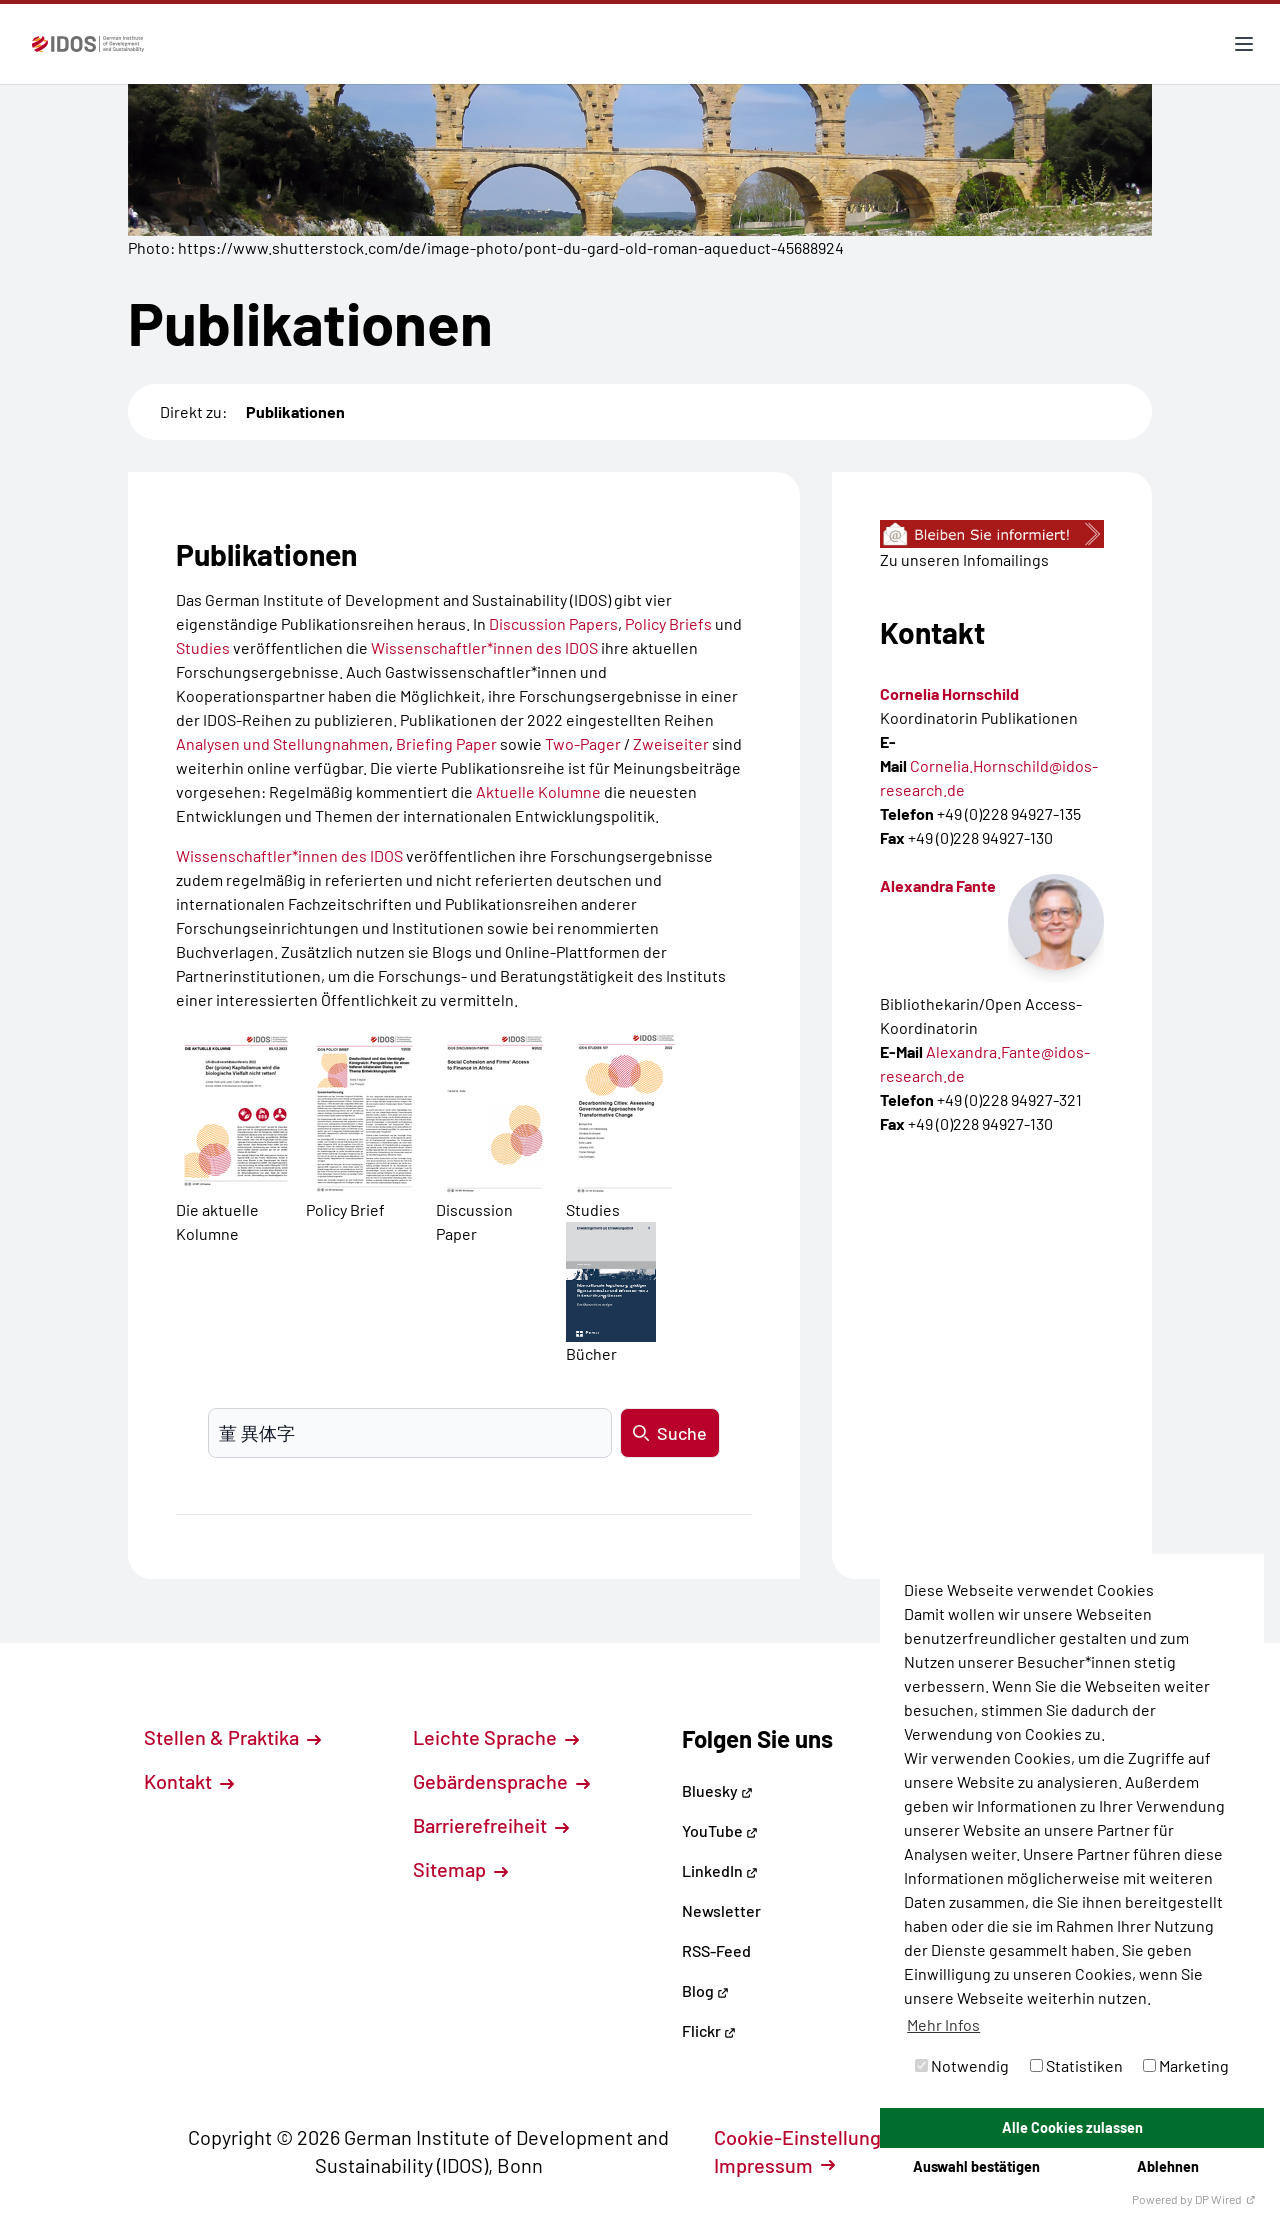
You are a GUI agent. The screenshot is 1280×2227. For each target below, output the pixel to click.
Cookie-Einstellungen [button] (819, 2137)
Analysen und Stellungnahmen (282, 743)
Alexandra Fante (938, 885)
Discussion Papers (553, 623)
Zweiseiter (671, 743)
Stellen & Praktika (232, 1737)
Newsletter (721, 1910)
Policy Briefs (668, 623)
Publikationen (295, 411)
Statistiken (1076, 2065)
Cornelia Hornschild (949, 693)
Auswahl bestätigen (976, 2166)
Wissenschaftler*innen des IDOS (484, 647)
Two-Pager (583, 743)
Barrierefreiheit (491, 1825)
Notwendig (962, 2065)
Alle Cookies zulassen (1072, 2127)
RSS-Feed (716, 1950)
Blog (705, 1990)
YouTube (720, 1830)
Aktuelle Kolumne (538, 791)
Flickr (709, 2030)
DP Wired (1225, 2199)
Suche (670, 1433)
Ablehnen (1168, 2166)
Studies (203, 647)
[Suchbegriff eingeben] (410, 1433)
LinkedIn (720, 1870)
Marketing (1186, 2065)
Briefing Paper (446, 743)
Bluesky (717, 1790)
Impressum (774, 2165)
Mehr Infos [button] (943, 2024)
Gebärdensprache (501, 1781)
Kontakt (189, 1781)
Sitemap (460, 1869)
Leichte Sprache (496, 1737)
